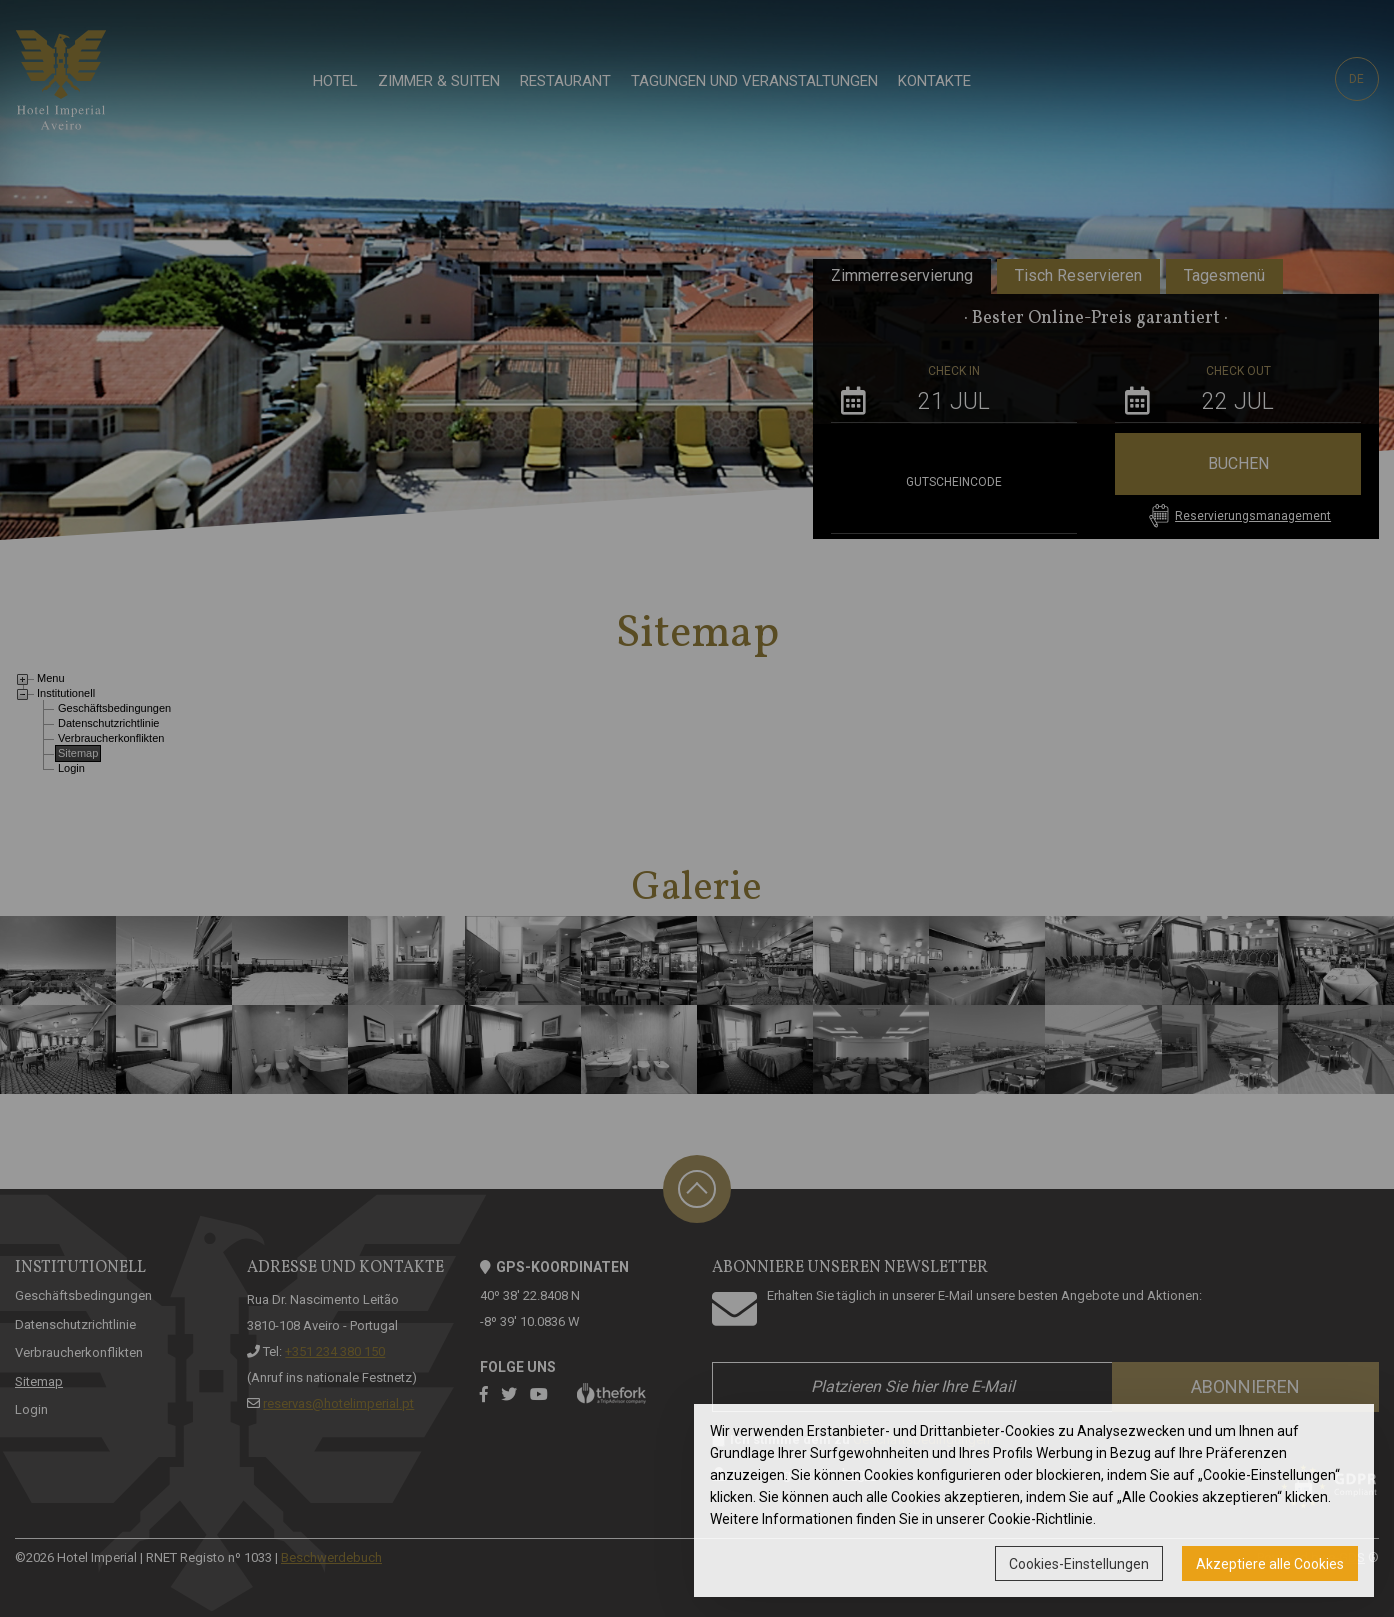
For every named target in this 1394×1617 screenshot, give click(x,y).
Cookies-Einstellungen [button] (1079, 1564)
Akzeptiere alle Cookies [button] (1270, 1564)
